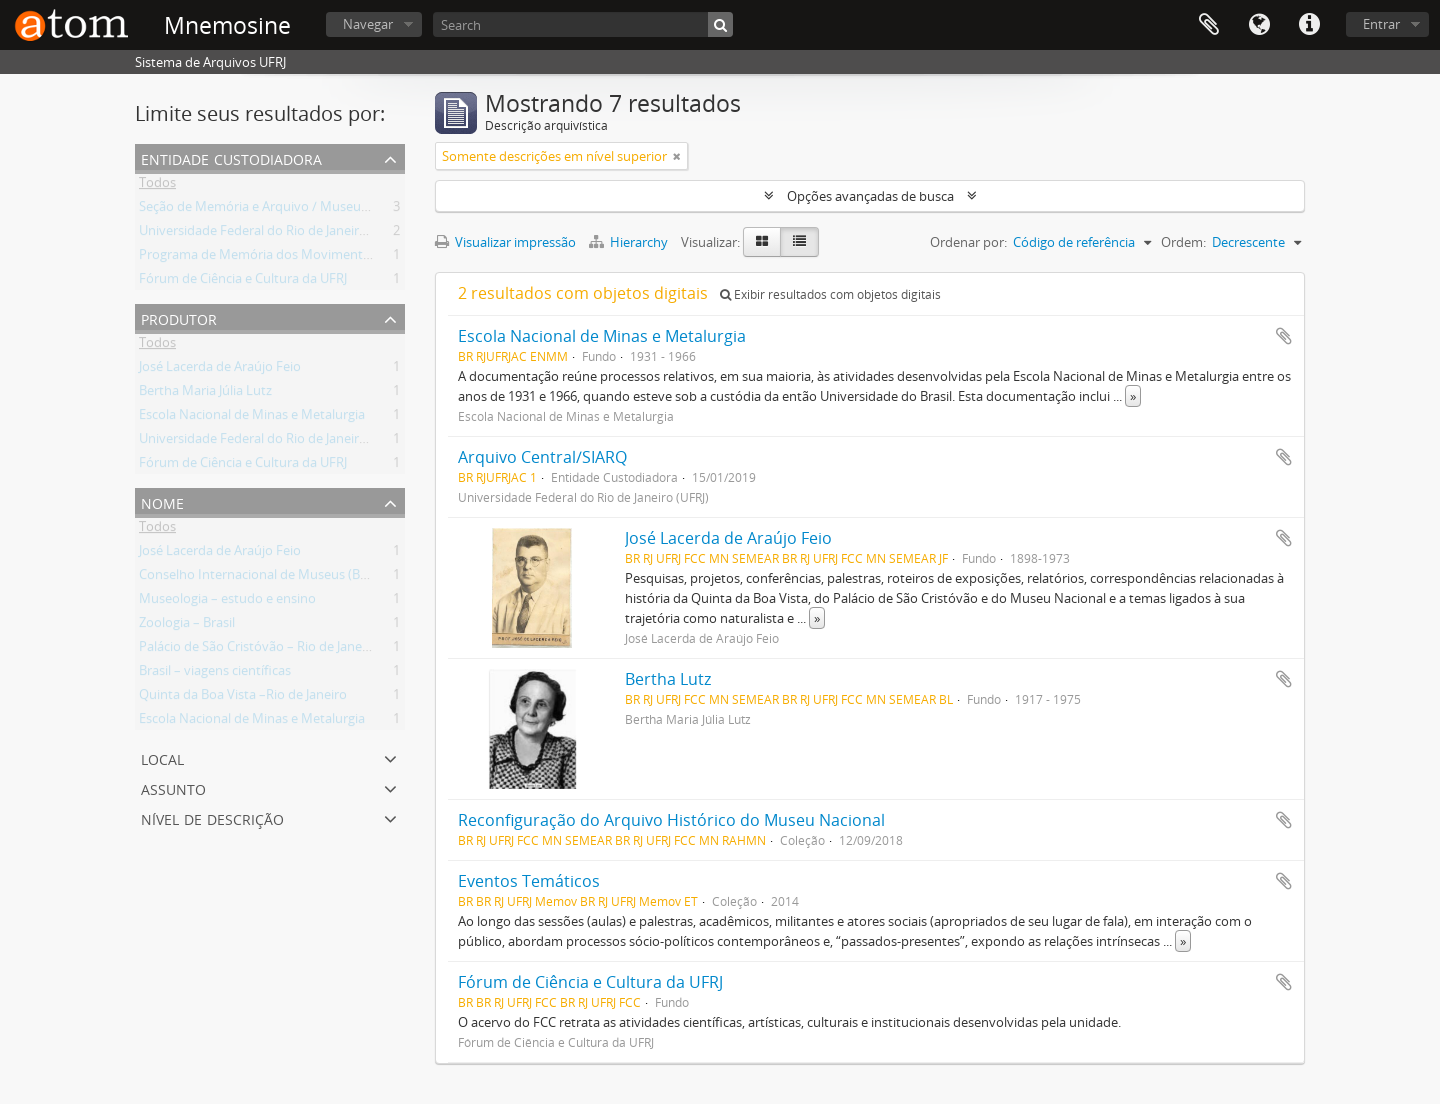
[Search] (583, 24)
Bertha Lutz (668, 679)
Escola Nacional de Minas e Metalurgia (252, 418)
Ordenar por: (968, 242)
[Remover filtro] (677, 156)
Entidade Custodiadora (231, 157)
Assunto (173, 787)
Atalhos (1309, 25)
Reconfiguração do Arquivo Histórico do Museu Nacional (671, 820)
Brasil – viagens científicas (215, 674)
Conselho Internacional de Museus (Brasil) (263, 578)
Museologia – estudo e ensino (227, 602)
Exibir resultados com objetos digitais (830, 294)
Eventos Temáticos (529, 881)
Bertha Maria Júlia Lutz (205, 394)
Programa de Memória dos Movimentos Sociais (279, 258)
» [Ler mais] (1133, 396)
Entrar (1381, 24)
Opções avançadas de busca (870, 196)
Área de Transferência (1209, 25)
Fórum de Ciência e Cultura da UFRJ (243, 282)
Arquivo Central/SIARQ (542, 457)
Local (162, 757)
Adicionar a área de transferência (1284, 336)
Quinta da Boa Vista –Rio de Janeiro (243, 698)
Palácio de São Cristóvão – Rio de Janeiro (258, 650)
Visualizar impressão (505, 242)
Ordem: (1183, 242)
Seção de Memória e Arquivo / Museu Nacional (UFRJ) (296, 210)
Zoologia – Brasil (187, 626)
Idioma (1259, 25)
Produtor (179, 317)
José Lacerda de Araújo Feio (220, 370)
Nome (162, 501)
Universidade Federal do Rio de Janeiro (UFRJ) (272, 234)
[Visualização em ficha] (762, 242)
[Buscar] (720, 24)
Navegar (368, 24)
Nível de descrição (212, 817)
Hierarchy (630, 242)
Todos (157, 186)
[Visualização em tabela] (799, 242)
